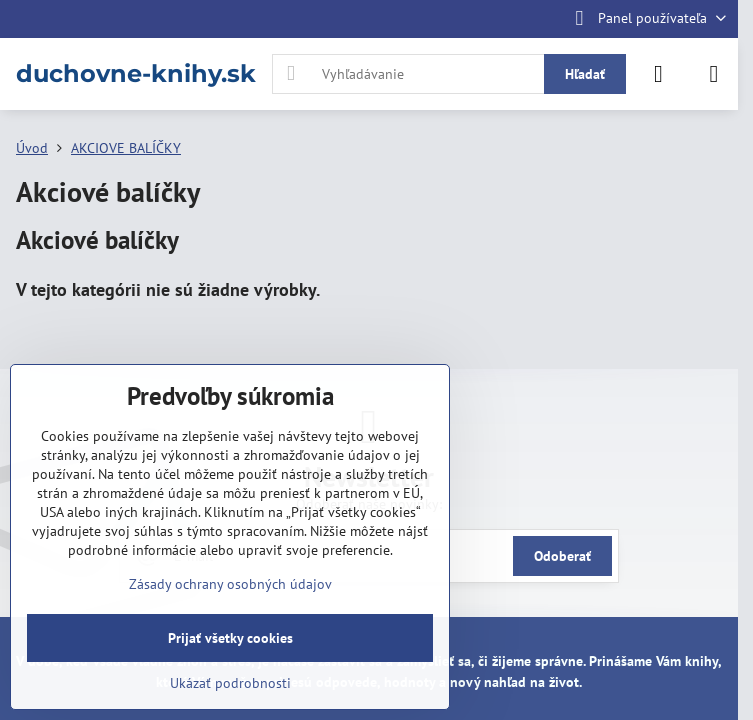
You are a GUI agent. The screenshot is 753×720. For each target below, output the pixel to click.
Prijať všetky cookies (230, 638)
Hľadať (585, 74)
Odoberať (562, 556)
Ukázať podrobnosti (230, 683)
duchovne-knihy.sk (136, 74)
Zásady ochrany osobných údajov (230, 584)
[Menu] (714, 74)
